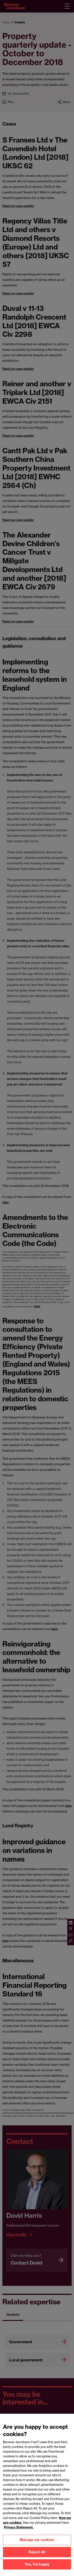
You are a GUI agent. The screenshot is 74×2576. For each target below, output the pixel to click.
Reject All (37, 2556)
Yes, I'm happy (37, 2568)
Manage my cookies (37, 2544)
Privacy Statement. (18, 2531)
